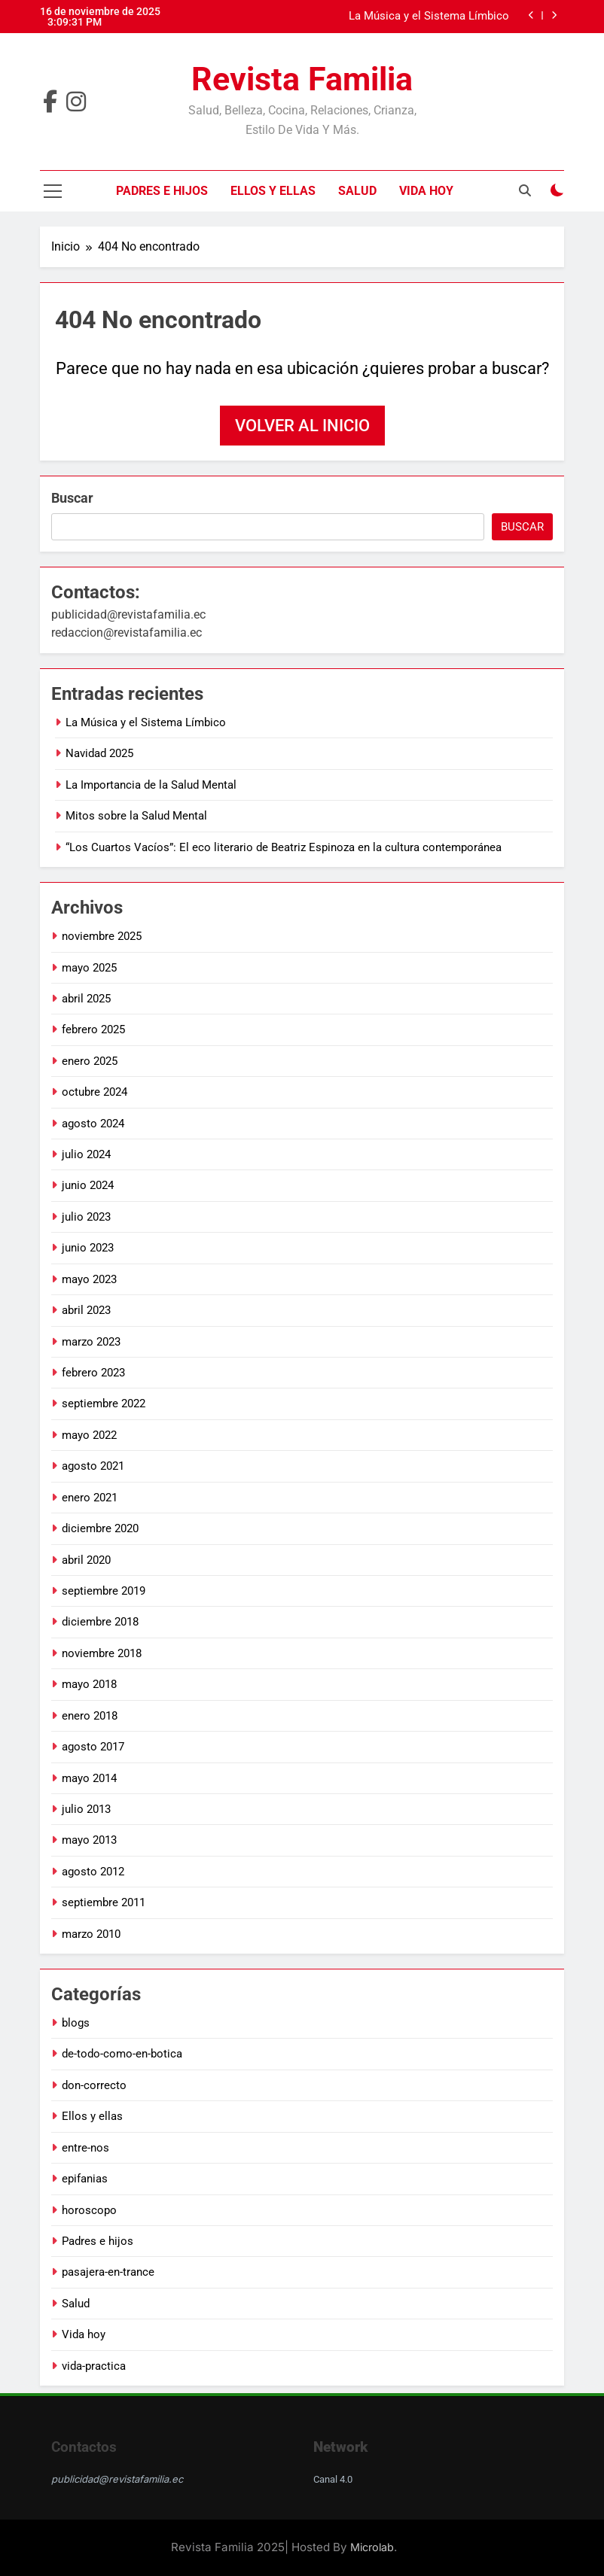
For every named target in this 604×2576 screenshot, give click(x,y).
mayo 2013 (89, 1840)
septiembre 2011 (103, 1902)
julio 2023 (86, 1217)
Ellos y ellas (273, 191)
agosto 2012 (93, 1871)
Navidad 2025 (99, 753)
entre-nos (85, 2148)
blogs (76, 2023)
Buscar (72, 498)
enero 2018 (89, 1716)
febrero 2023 (93, 1372)
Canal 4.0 (332, 2479)
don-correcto (94, 2085)
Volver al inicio (302, 425)
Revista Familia (302, 79)
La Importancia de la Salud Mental (151, 785)
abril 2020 (86, 1560)
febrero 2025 (93, 1029)
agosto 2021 (93, 1466)
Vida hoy (426, 191)
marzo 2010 (91, 1934)
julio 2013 (86, 1809)
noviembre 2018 (102, 1653)
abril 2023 (86, 1310)
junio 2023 (88, 1248)
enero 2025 (89, 1061)
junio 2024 (88, 1185)
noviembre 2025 (102, 936)
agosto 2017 (93, 1746)
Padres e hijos (162, 191)
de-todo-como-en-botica (122, 2053)
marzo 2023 (91, 1342)
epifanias (85, 2178)
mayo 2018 (89, 1684)
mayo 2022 (89, 1435)
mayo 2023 (89, 1279)
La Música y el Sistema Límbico (429, 17)
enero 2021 (89, 1497)
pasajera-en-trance (108, 2272)
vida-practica (94, 2366)
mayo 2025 (89, 968)
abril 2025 (86, 998)
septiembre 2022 (103, 1403)
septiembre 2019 (103, 1591)
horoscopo (89, 2210)
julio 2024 (86, 1154)
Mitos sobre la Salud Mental (136, 816)
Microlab (372, 2547)
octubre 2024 (94, 1092)
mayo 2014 (89, 1778)
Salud (357, 191)
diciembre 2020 (100, 1528)
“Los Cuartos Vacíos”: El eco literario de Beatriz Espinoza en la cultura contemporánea (284, 847)
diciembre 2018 (100, 1622)
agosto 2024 (93, 1123)
